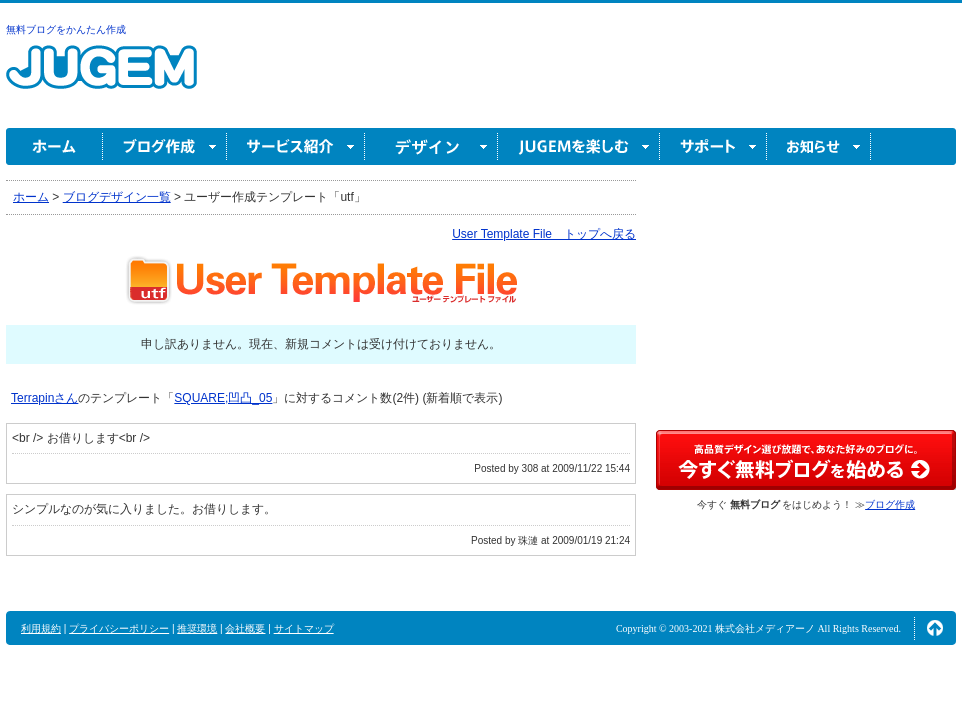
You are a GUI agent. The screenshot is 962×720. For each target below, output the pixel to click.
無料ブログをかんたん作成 (66, 29)
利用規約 (41, 628)
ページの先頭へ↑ (935, 628)
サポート (713, 146)
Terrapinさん (44, 398)
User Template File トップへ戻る (544, 234)
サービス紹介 (296, 146)
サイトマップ (304, 628)
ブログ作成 (165, 146)
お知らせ (819, 146)
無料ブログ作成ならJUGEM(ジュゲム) (101, 78)
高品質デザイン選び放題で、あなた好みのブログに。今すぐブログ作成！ (806, 460)
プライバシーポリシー (119, 628)
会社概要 (245, 628)
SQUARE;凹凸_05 (223, 398)
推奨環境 (197, 628)
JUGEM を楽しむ (579, 146)
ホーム (54, 146)
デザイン (431, 146)
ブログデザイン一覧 (117, 197)
